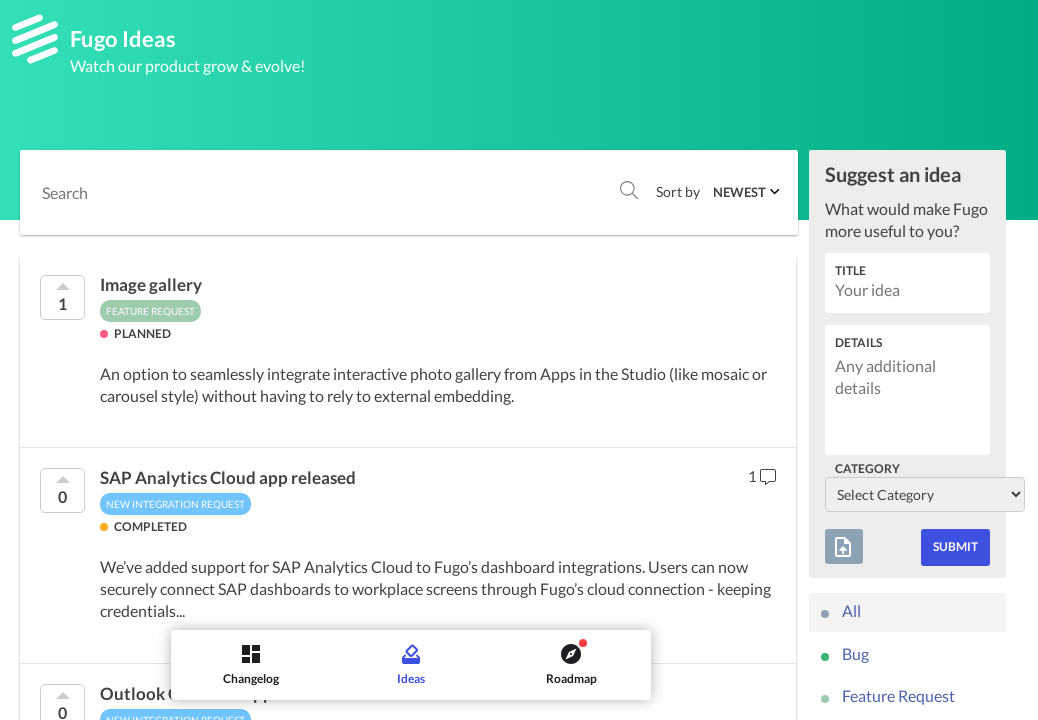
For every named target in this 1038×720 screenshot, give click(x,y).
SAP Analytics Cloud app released (228, 478)
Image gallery (151, 285)
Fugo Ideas (123, 38)
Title (850, 270)
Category (867, 468)
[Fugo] (35, 39)
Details (858, 342)
